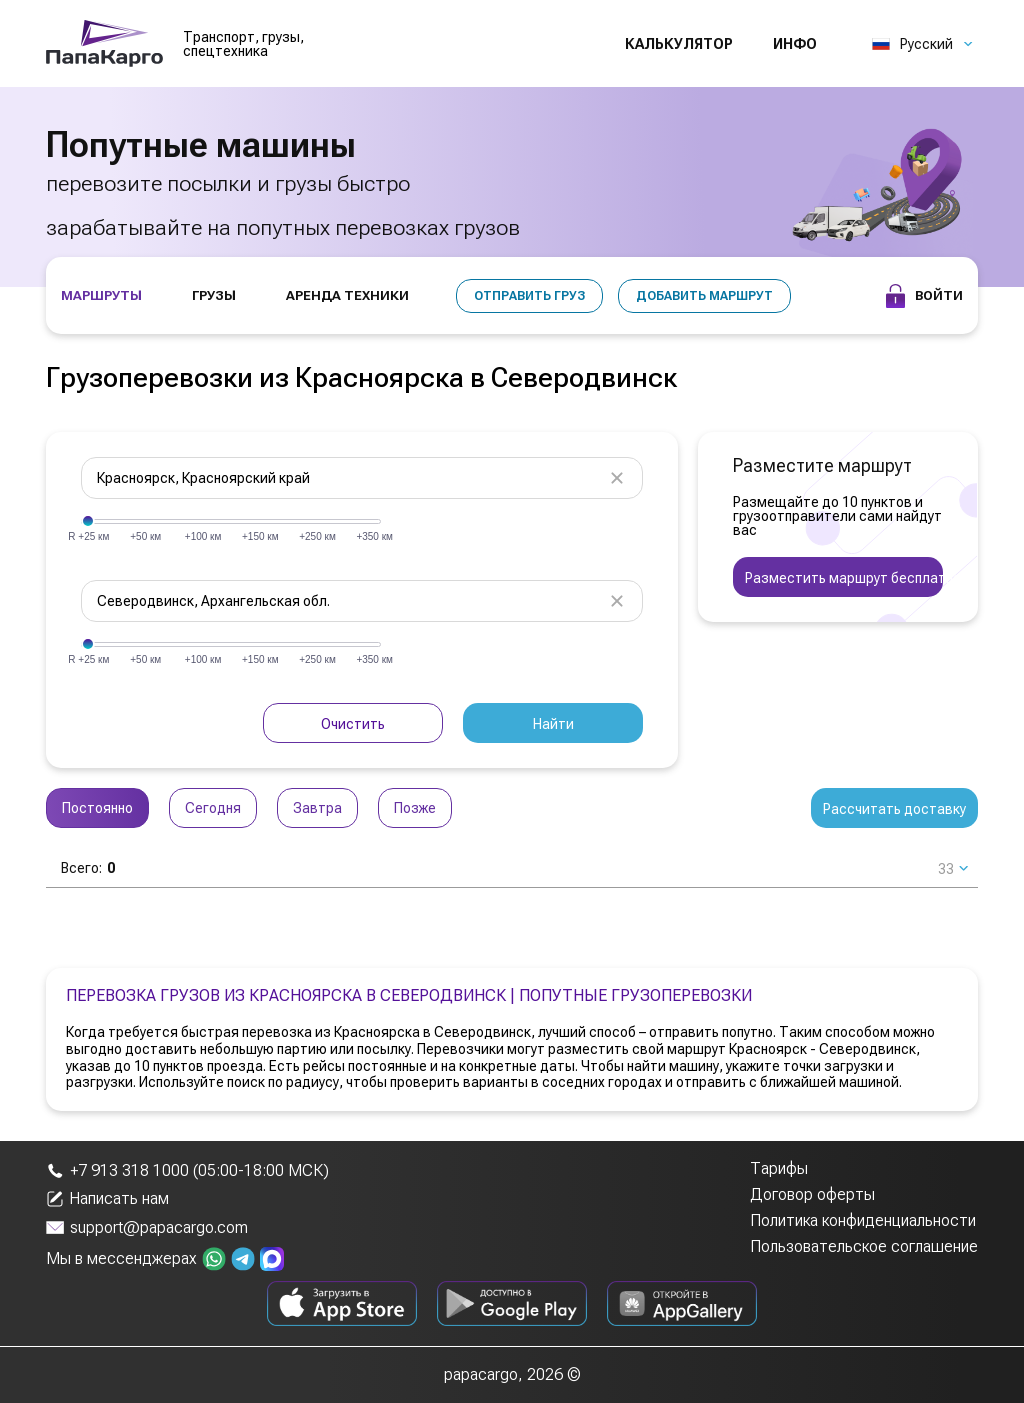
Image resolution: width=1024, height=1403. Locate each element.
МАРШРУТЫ (101, 295)
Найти (553, 724)
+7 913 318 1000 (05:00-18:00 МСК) (187, 1170)
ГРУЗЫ (214, 295)
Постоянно (97, 808)
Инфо (795, 44)
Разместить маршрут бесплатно (844, 578)
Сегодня (213, 808)
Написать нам (107, 1199)
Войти (924, 296)
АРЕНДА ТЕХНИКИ (347, 295)
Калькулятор (679, 44)
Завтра (317, 808)
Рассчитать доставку (894, 809)
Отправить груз (529, 296)
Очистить (353, 724)
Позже (415, 808)
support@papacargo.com (147, 1227)
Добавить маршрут (704, 296)
